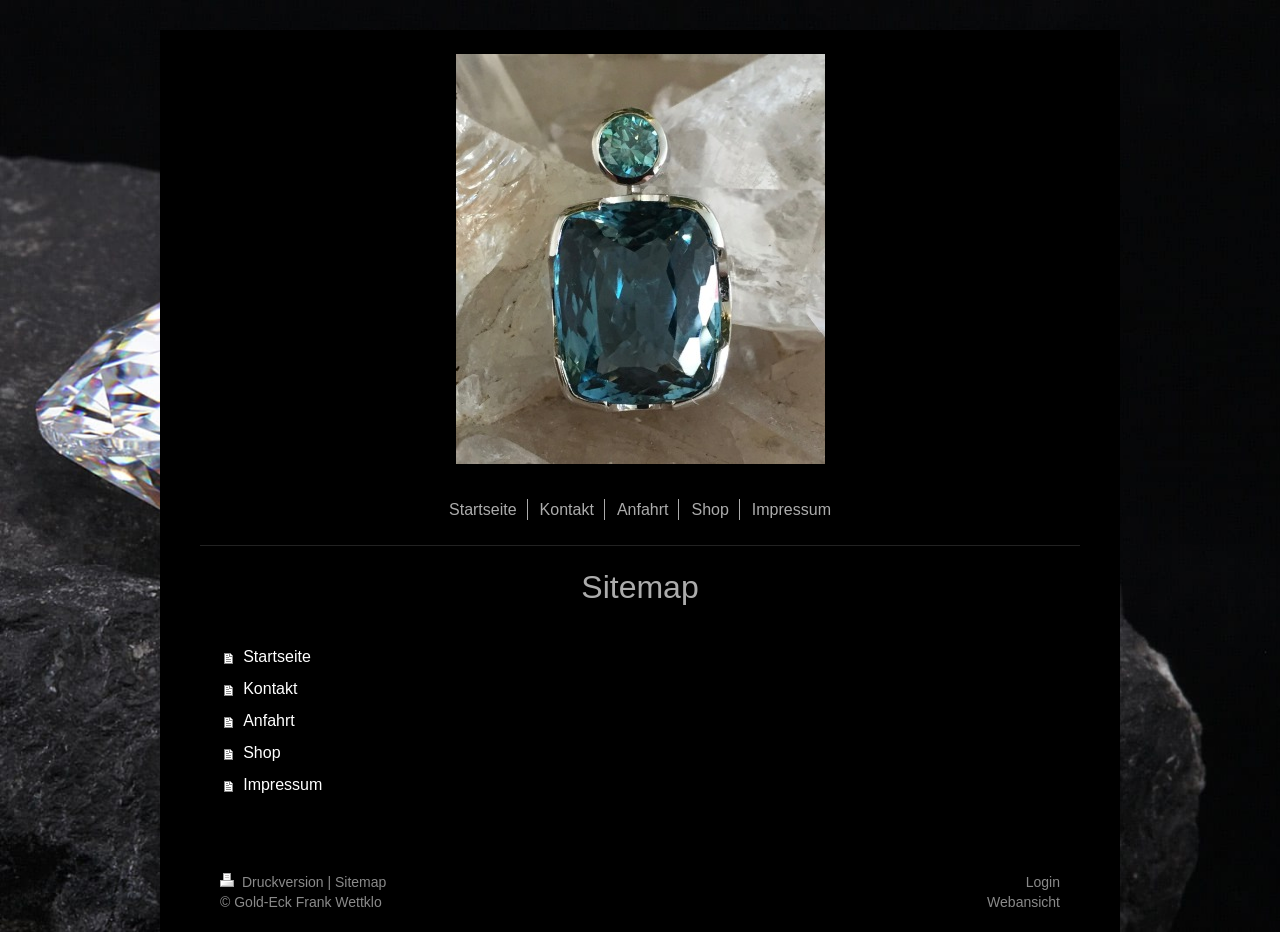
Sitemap (360, 882)
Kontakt (270, 688)
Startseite (277, 656)
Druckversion (273, 882)
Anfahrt (269, 720)
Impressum (282, 784)
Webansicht (1023, 902)
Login (1043, 882)
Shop (261, 752)
